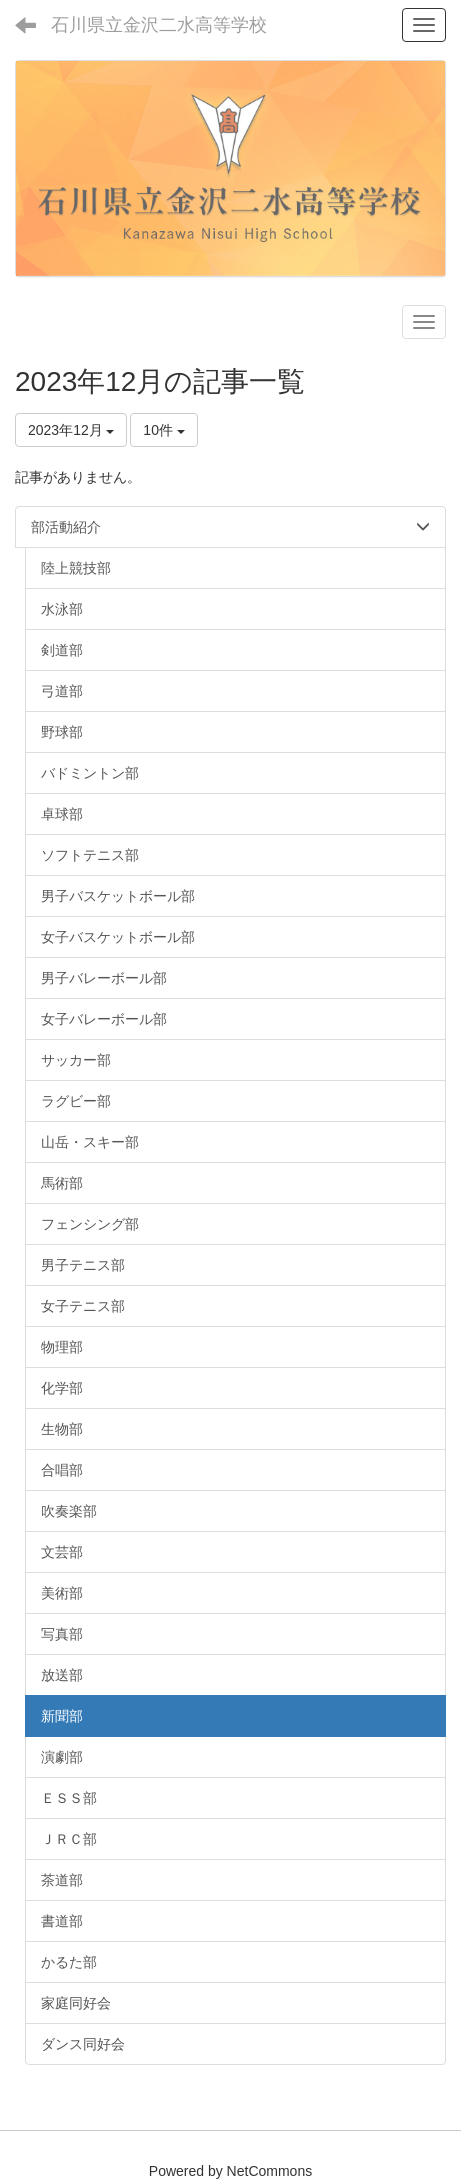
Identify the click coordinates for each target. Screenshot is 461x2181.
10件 (163, 430)
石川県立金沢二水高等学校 (159, 25)
